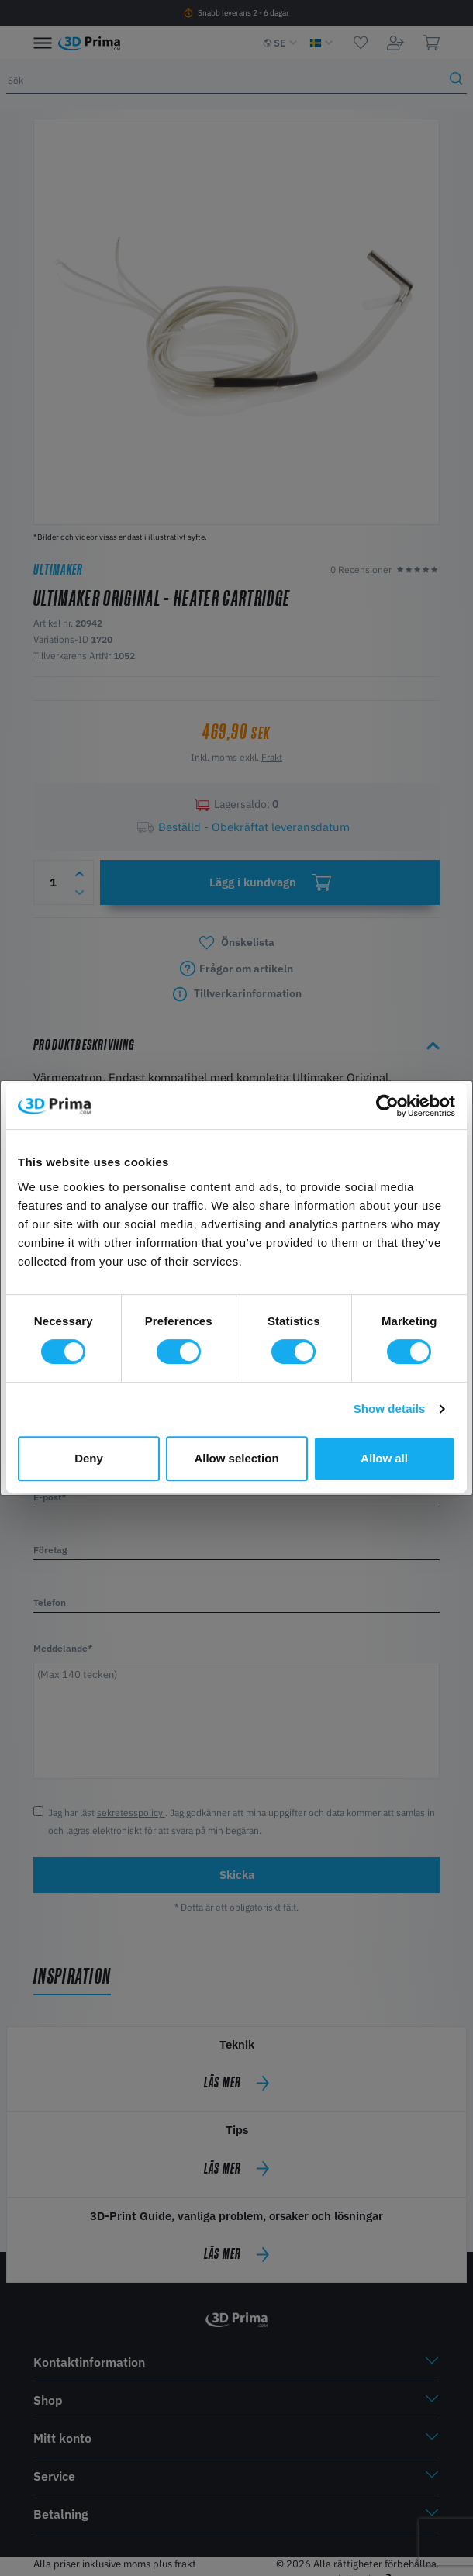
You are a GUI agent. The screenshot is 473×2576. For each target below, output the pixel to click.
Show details (390, 1408)
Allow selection (236, 1458)
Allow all (384, 1458)
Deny (88, 1458)
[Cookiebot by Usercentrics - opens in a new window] (387, 1105)
